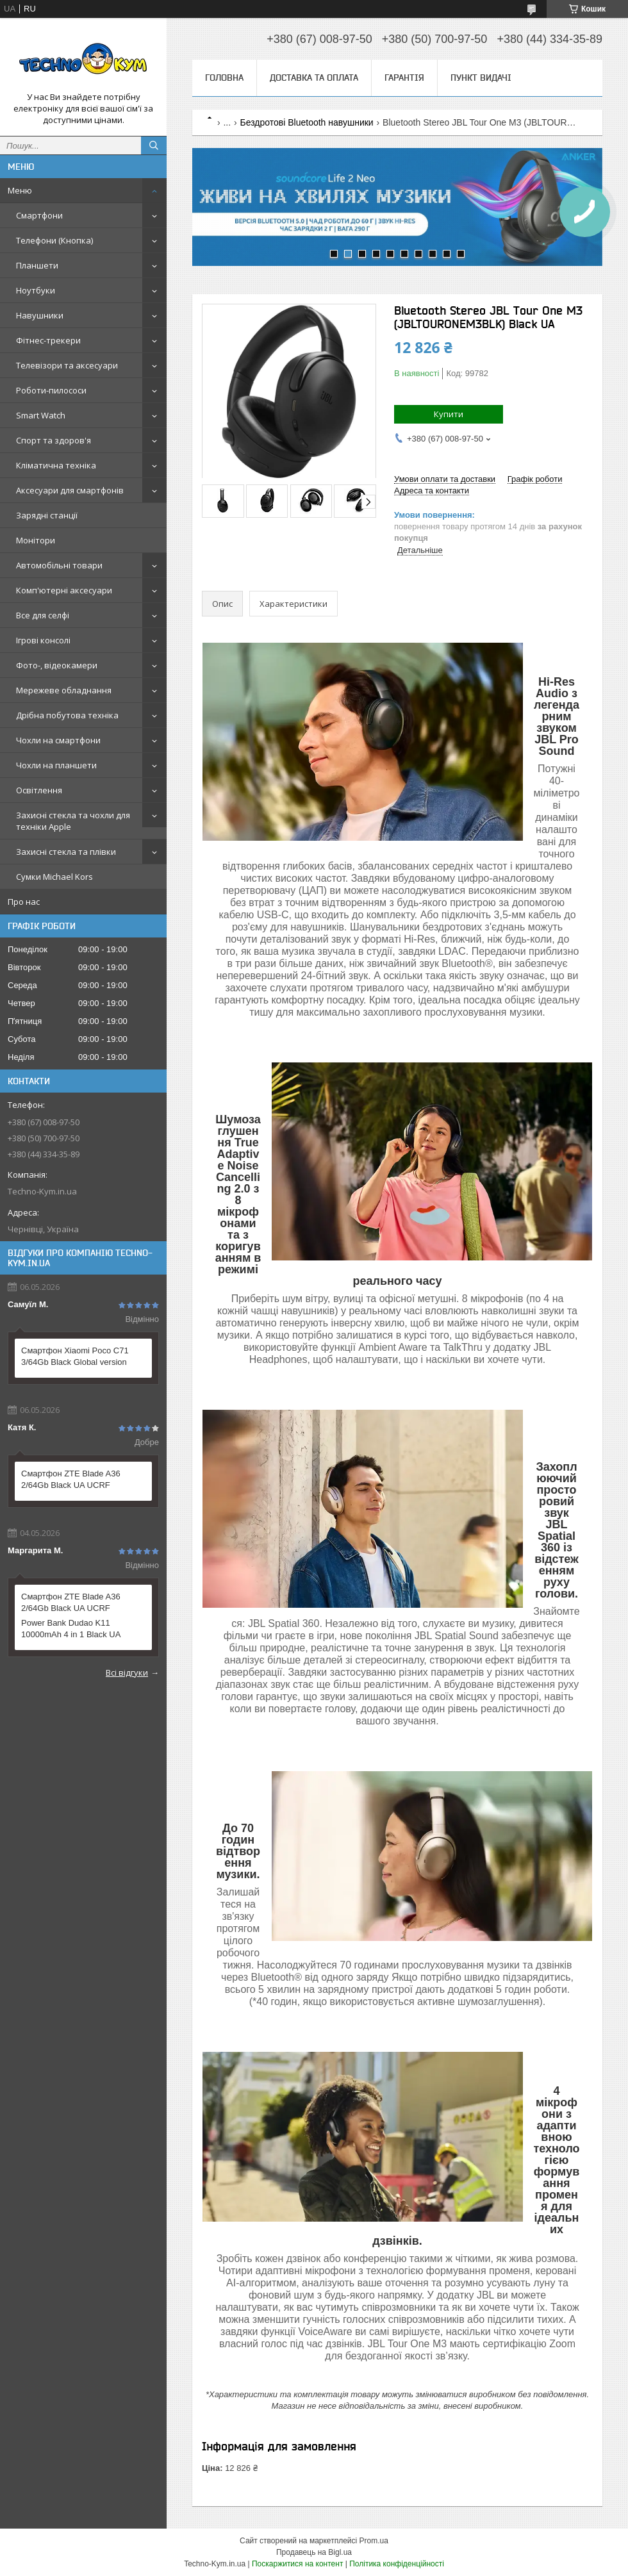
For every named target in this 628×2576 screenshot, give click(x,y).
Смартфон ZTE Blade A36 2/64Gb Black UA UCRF (70, 1479)
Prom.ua (373, 2540)
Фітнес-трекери (48, 340)
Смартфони (39, 215)
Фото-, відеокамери (56, 665)
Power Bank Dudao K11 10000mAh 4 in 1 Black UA (70, 1628)
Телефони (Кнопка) (54, 240)
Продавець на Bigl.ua (314, 2552)
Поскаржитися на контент (297, 2563)
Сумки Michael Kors (54, 876)
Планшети (37, 265)
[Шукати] (154, 145)
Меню (20, 190)
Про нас (24, 901)
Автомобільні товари (59, 565)
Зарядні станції (47, 515)
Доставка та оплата (314, 77)
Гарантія (404, 77)
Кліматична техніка (56, 465)
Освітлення (39, 790)
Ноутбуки (35, 290)
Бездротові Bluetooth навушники (307, 122)
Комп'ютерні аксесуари (64, 590)
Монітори (35, 540)
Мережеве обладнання (64, 690)
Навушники (39, 315)
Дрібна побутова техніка (67, 715)
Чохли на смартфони (58, 740)
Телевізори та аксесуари (67, 365)
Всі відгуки (127, 1672)
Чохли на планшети (56, 765)
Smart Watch (40, 415)
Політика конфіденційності (396, 2563)
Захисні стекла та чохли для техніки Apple (73, 820)
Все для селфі (42, 615)
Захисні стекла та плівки (66, 851)
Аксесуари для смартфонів (70, 490)
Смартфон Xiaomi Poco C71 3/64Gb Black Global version (75, 1356)
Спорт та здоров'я (53, 440)
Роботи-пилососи (51, 390)
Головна (224, 77)
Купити (448, 414)
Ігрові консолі (43, 640)
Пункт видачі (480, 77)
